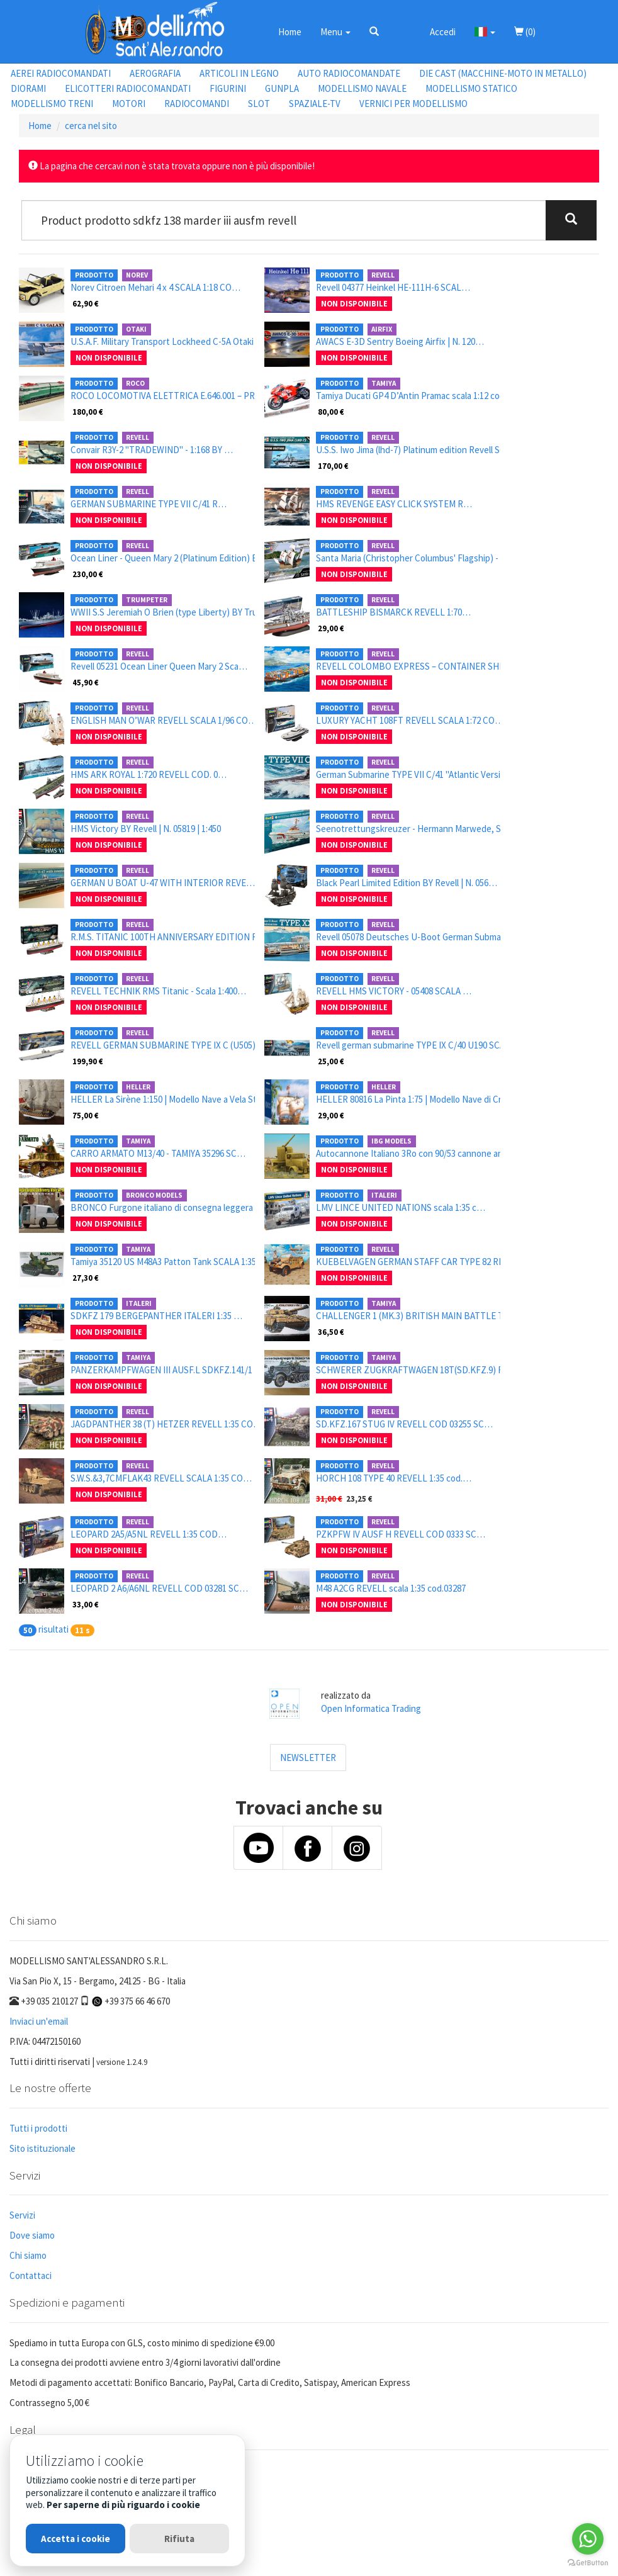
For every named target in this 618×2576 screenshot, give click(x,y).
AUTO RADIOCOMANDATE (349, 73)
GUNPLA (282, 88)
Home (289, 32)
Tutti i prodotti (38, 2128)
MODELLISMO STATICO (471, 88)
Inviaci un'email (38, 2021)
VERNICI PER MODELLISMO (413, 104)
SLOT (259, 104)
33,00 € (85, 1604)
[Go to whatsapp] (588, 2539)
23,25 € (359, 1498)
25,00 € (331, 1061)
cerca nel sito (91, 126)
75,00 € (85, 1115)
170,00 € (333, 466)
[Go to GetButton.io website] (588, 2563)
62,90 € (85, 303)
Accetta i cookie (75, 2539)
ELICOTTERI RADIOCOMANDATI (128, 88)
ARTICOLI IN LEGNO (239, 73)
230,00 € (87, 574)
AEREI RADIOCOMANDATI (61, 73)
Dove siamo (32, 2235)
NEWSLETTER (308, 1757)
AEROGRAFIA (155, 73)
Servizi (22, 2215)
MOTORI (128, 104)
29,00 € (331, 628)
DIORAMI (28, 88)
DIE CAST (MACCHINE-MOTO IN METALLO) (503, 73)
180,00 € (87, 412)
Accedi (443, 32)
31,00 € (329, 1498)
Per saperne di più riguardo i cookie (123, 2505)
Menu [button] (335, 32)
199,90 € (87, 1061)
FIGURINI (228, 88)
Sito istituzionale (42, 2148)
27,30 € (85, 1278)
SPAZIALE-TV (314, 104)
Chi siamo (28, 2255)
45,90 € (85, 682)
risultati (53, 1629)
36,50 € (331, 1332)
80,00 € (331, 412)
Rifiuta (179, 2539)
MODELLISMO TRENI (52, 104)
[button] (374, 31)
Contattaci (30, 2275)
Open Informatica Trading (371, 1708)
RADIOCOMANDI (196, 104)
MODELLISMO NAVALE (362, 88)
